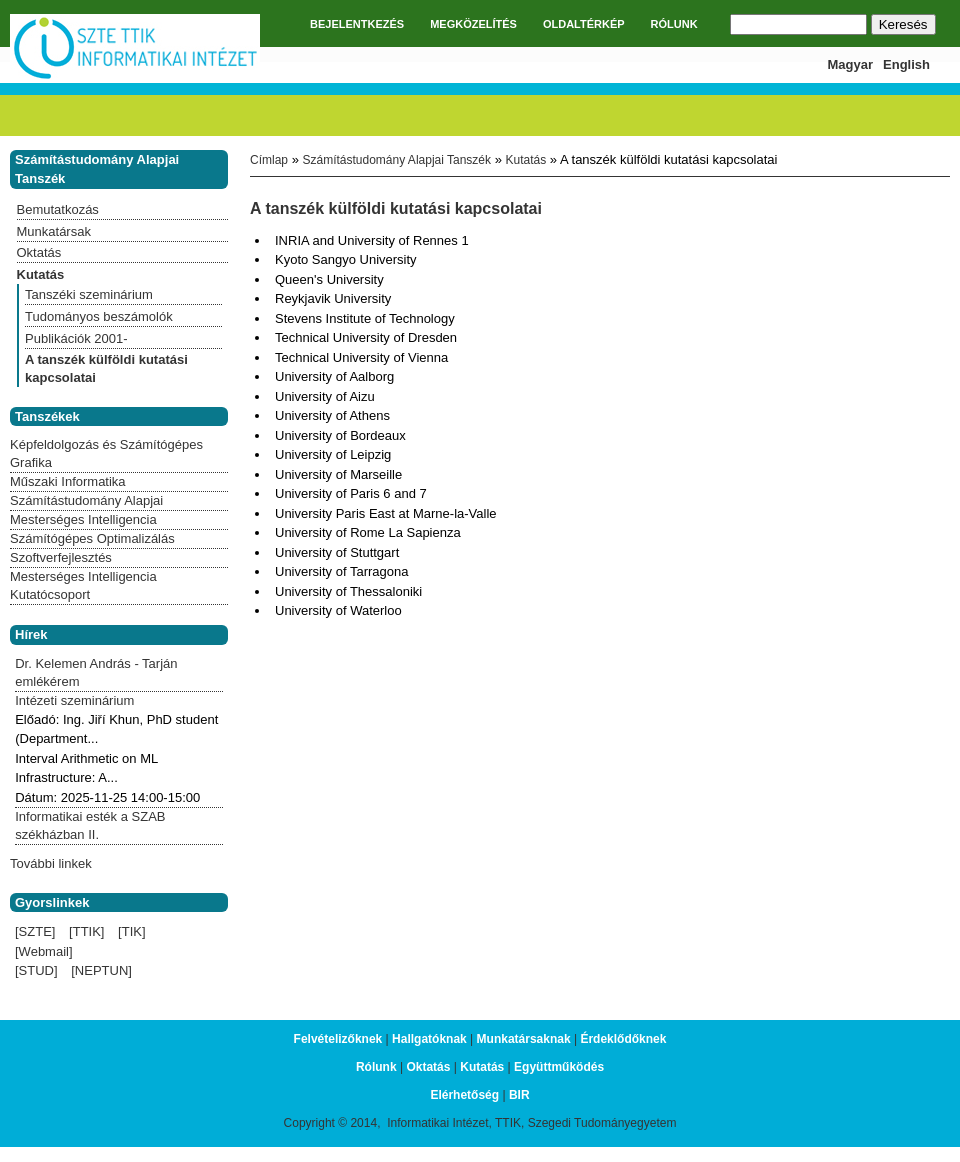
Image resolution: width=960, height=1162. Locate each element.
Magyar (851, 64)
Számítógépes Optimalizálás (92, 538)
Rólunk (376, 1067)
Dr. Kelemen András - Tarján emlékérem (96, 672)
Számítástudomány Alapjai (86, 500)
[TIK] (131, 931)
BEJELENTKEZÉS (357, 24)
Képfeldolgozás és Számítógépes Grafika (106, 453)
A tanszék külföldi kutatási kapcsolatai (106, 368)
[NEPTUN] (101, 970)
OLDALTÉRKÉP (584, 24)
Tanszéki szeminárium (89, 294)
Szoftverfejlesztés (61, 557)
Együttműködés (559, 1067)
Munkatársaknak (524, 1039)
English (906, 64)
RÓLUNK (674, 24)
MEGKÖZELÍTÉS (473, 24)
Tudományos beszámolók (99, 316)
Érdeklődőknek (623, 1039)
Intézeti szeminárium (74, 700)
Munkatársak (54, 231)
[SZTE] (35, 931)
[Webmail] (44, 951)
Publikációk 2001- (76, 338)
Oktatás (39, 252)
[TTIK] (86, 931)
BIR (519, 1095)
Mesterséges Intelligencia (83, 519)
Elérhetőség (464, 1095)
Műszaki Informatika (68, 481)
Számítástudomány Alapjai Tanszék (396, 160)
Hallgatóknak (429, 1039)
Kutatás (526, 160)
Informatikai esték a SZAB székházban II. (90, 825)
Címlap (269, 160)
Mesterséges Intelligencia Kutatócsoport (83, 585)
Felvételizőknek (338, 1039)
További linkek (51, 863)
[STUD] (36, 970)
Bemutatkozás (58, 209)
